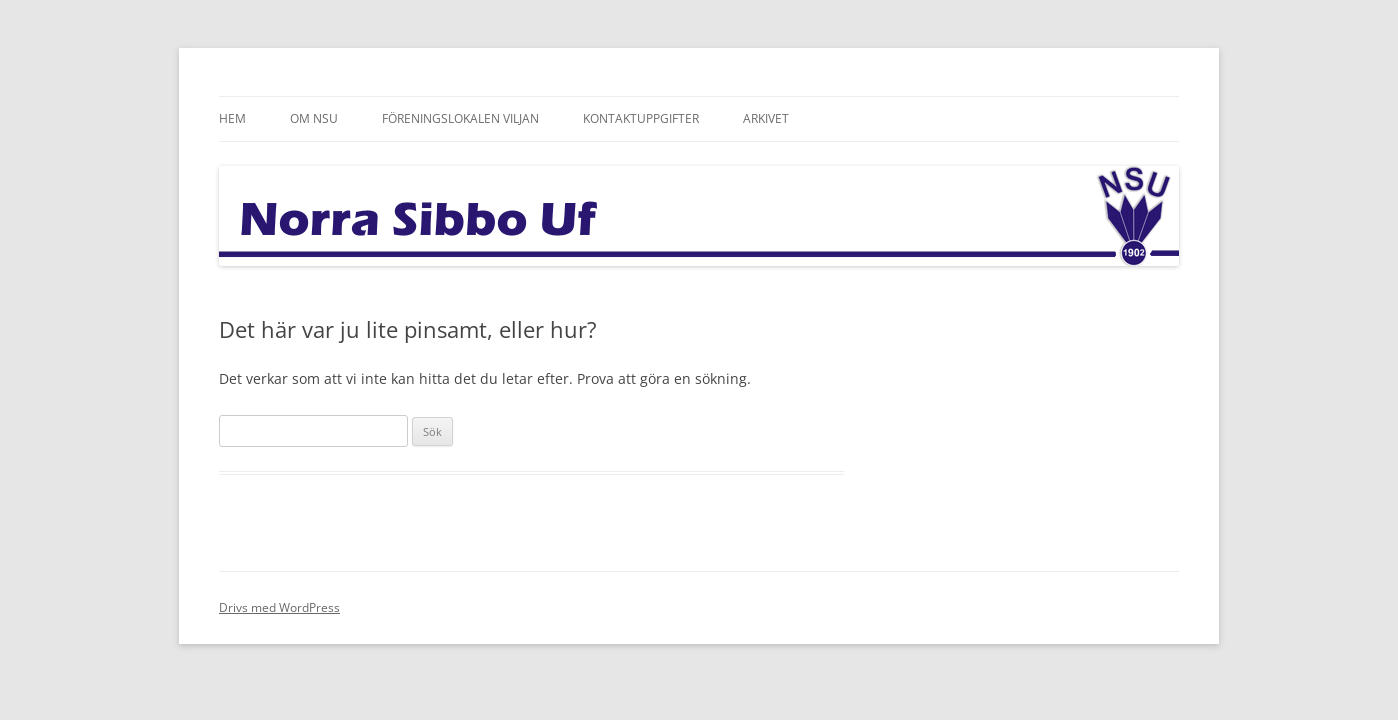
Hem (232, 118)
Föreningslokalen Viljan (460, 118)
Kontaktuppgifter (641, 118)
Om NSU (314, 118)
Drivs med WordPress (279, 607)
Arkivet (766, 118)
